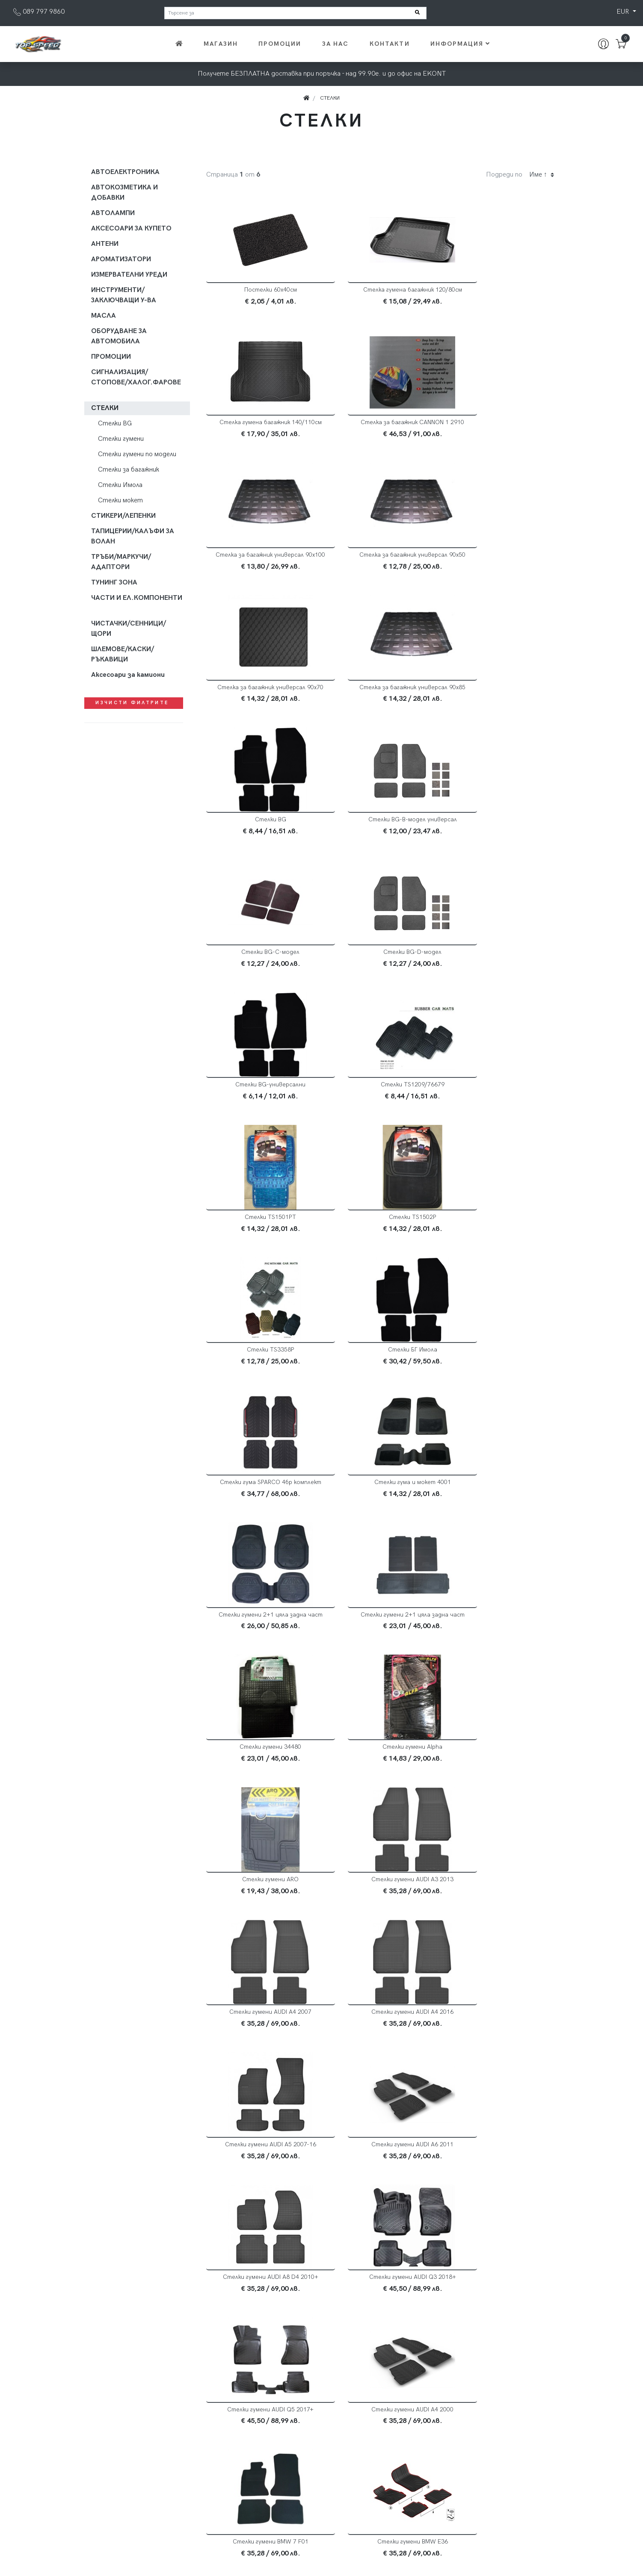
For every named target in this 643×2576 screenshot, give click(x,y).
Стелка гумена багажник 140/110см (504, 289)
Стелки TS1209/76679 (382, 833)
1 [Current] (364, 2359)
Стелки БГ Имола (504, 965)
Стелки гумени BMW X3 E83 (504, 2171)
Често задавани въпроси (489, 2475)
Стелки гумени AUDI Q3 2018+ (382, 1641)
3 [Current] (401, 2359)
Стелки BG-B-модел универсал (260, 700)
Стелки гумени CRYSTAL (260, 2303)
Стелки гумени (121, 439)
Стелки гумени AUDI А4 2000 (260, 1774)
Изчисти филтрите (133, 702)
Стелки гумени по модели (137, 454)
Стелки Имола (120, 485)
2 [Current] (382, 2359)
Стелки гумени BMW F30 (382, 2171)
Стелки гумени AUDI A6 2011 (504, 1509)
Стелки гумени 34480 (382, 1237)
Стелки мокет (120, 500)
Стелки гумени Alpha (504, 1237)
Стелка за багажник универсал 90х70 (260, 565)
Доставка (465, 2454)
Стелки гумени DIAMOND (504, 2303)
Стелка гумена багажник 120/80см (382, 289)
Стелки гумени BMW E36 (504, 1774)
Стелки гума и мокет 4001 (382, 1098)
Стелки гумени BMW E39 (260, 1906)
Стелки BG (504, 561)
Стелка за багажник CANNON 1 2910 (260, 426)
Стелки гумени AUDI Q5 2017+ (504, 1641)
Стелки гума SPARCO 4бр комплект (260, 1098)
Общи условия (472, 2465)
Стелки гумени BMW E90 (382, 2038)
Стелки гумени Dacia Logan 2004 (382, 2303)
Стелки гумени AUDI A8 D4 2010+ (260, 1641)
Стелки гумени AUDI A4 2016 (260, 1509)
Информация (460, 43)
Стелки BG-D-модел (504, 700)
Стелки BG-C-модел (382, 700)
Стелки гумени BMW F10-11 (504, 2038)
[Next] (419, 2359)
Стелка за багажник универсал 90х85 (382, 565)
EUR (623, 12)
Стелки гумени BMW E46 (382, 1906)
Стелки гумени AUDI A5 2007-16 (382, 1509)
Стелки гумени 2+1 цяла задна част (504, 1102)
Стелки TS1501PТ (504, 833)
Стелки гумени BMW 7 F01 (382, 1774)
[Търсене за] (295, 13)
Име (538, 175)
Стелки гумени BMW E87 (260, 2038)
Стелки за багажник (128, 470)
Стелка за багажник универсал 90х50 (504, 426)
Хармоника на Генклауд (524, 2560)
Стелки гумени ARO (260, 1376)
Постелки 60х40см (260, 289)
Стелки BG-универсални (260, 833)
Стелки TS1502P (260, 965)
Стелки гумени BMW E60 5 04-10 (504, 1906)
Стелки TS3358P (382, 965)
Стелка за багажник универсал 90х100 (382, 426)
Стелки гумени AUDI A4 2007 (504, 1376)
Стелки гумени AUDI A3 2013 (382, 1376)
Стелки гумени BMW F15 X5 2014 (260, 2171)
